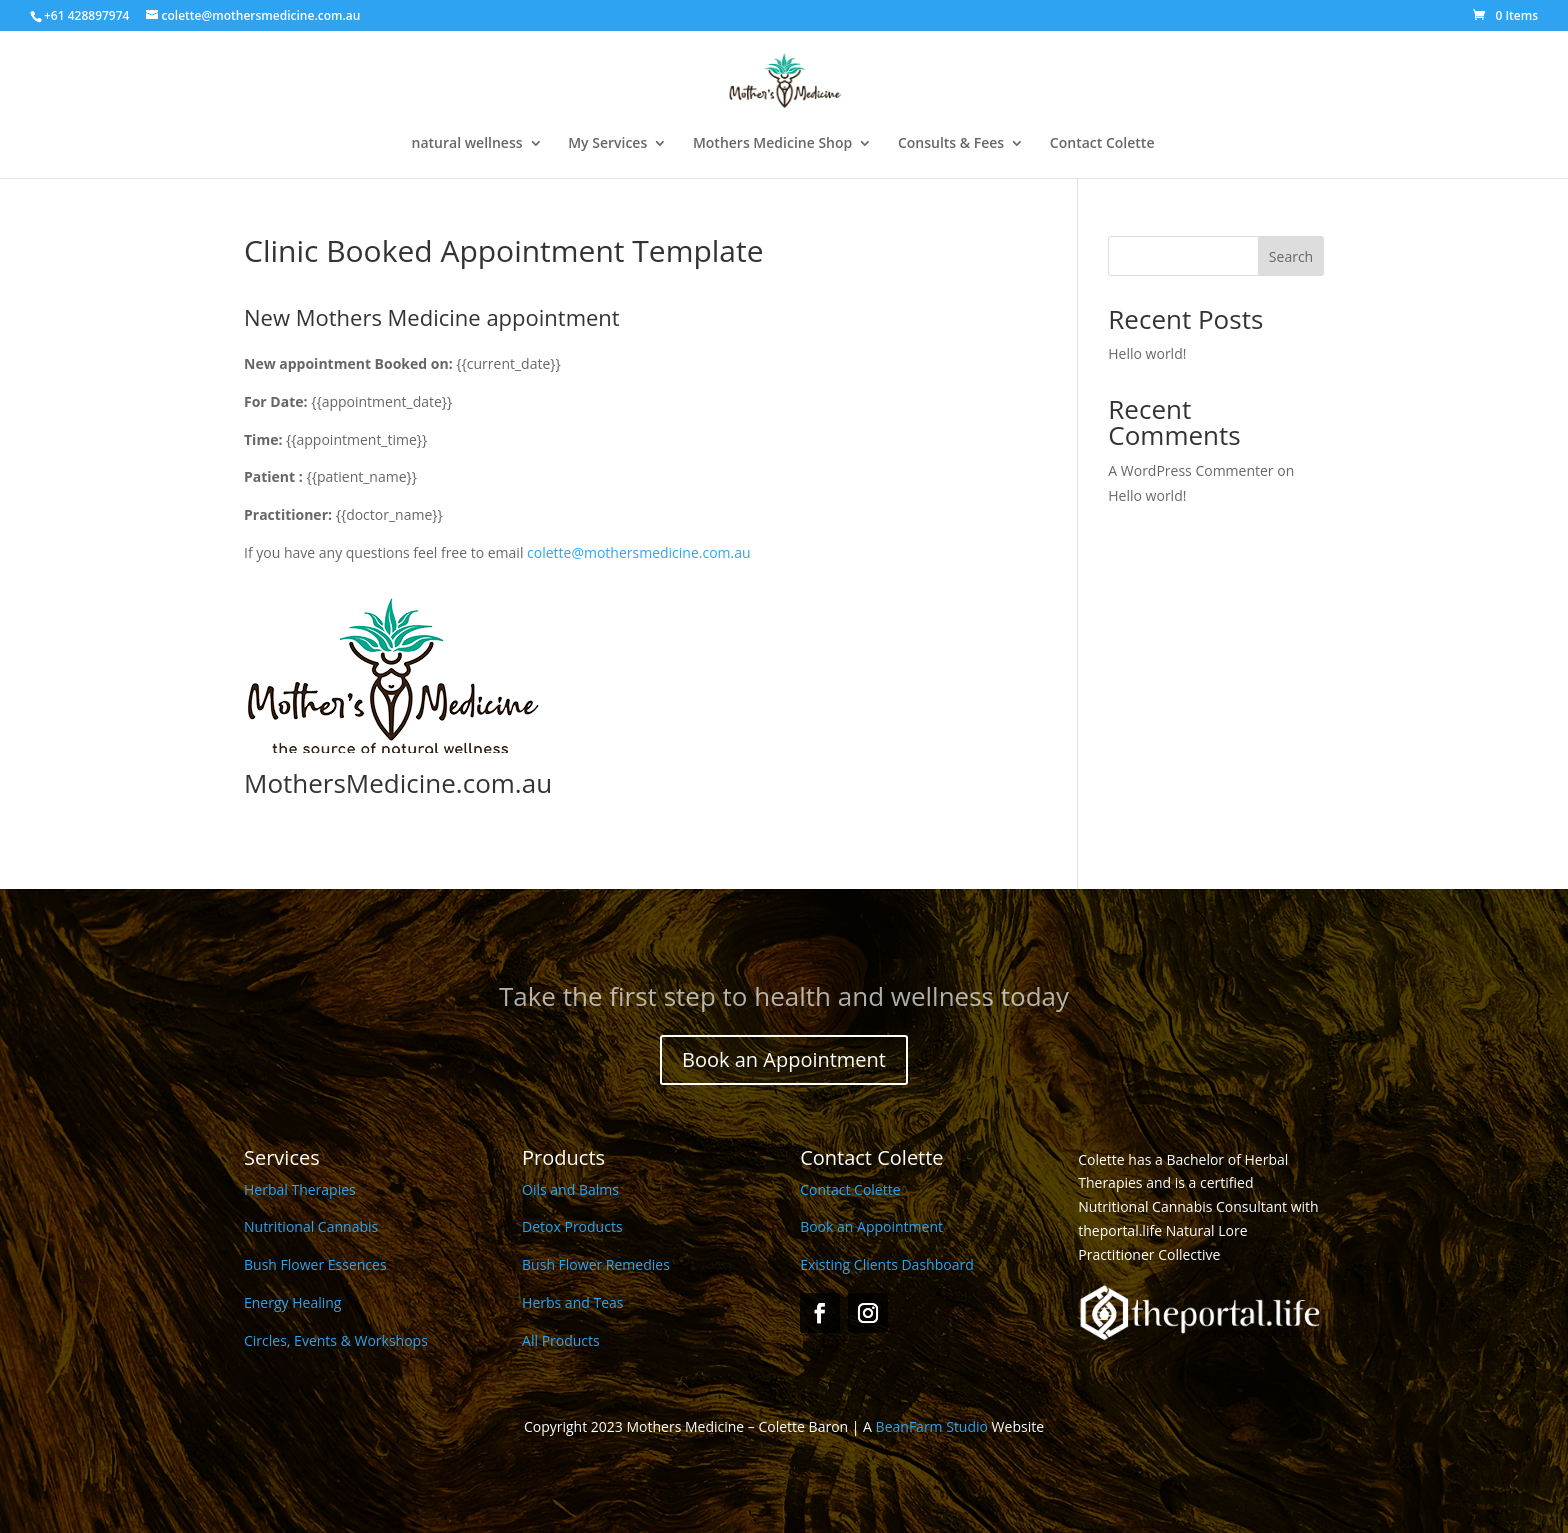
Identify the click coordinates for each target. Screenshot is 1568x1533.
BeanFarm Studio (932, 1426)
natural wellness (467, 144)
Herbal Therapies (300, 1189)
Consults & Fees (951, 144)
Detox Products (572, 1226)
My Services (607, 144)
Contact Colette (1102, 144)
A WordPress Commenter (1190, 470)
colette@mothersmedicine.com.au (639, 552)
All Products (561, 1340)
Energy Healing (292, 1302)
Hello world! (1147, 353)
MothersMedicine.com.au (398, 783)
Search (1291, 256)
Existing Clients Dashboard (887, 1264)
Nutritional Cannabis (311, 1226)
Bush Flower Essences (315, 1264)
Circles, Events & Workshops (336, 1340)
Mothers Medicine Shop (772, 144)
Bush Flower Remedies (596, 1264)
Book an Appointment (784, 1059)
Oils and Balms (570, 1189)
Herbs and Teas (572, 1302)
